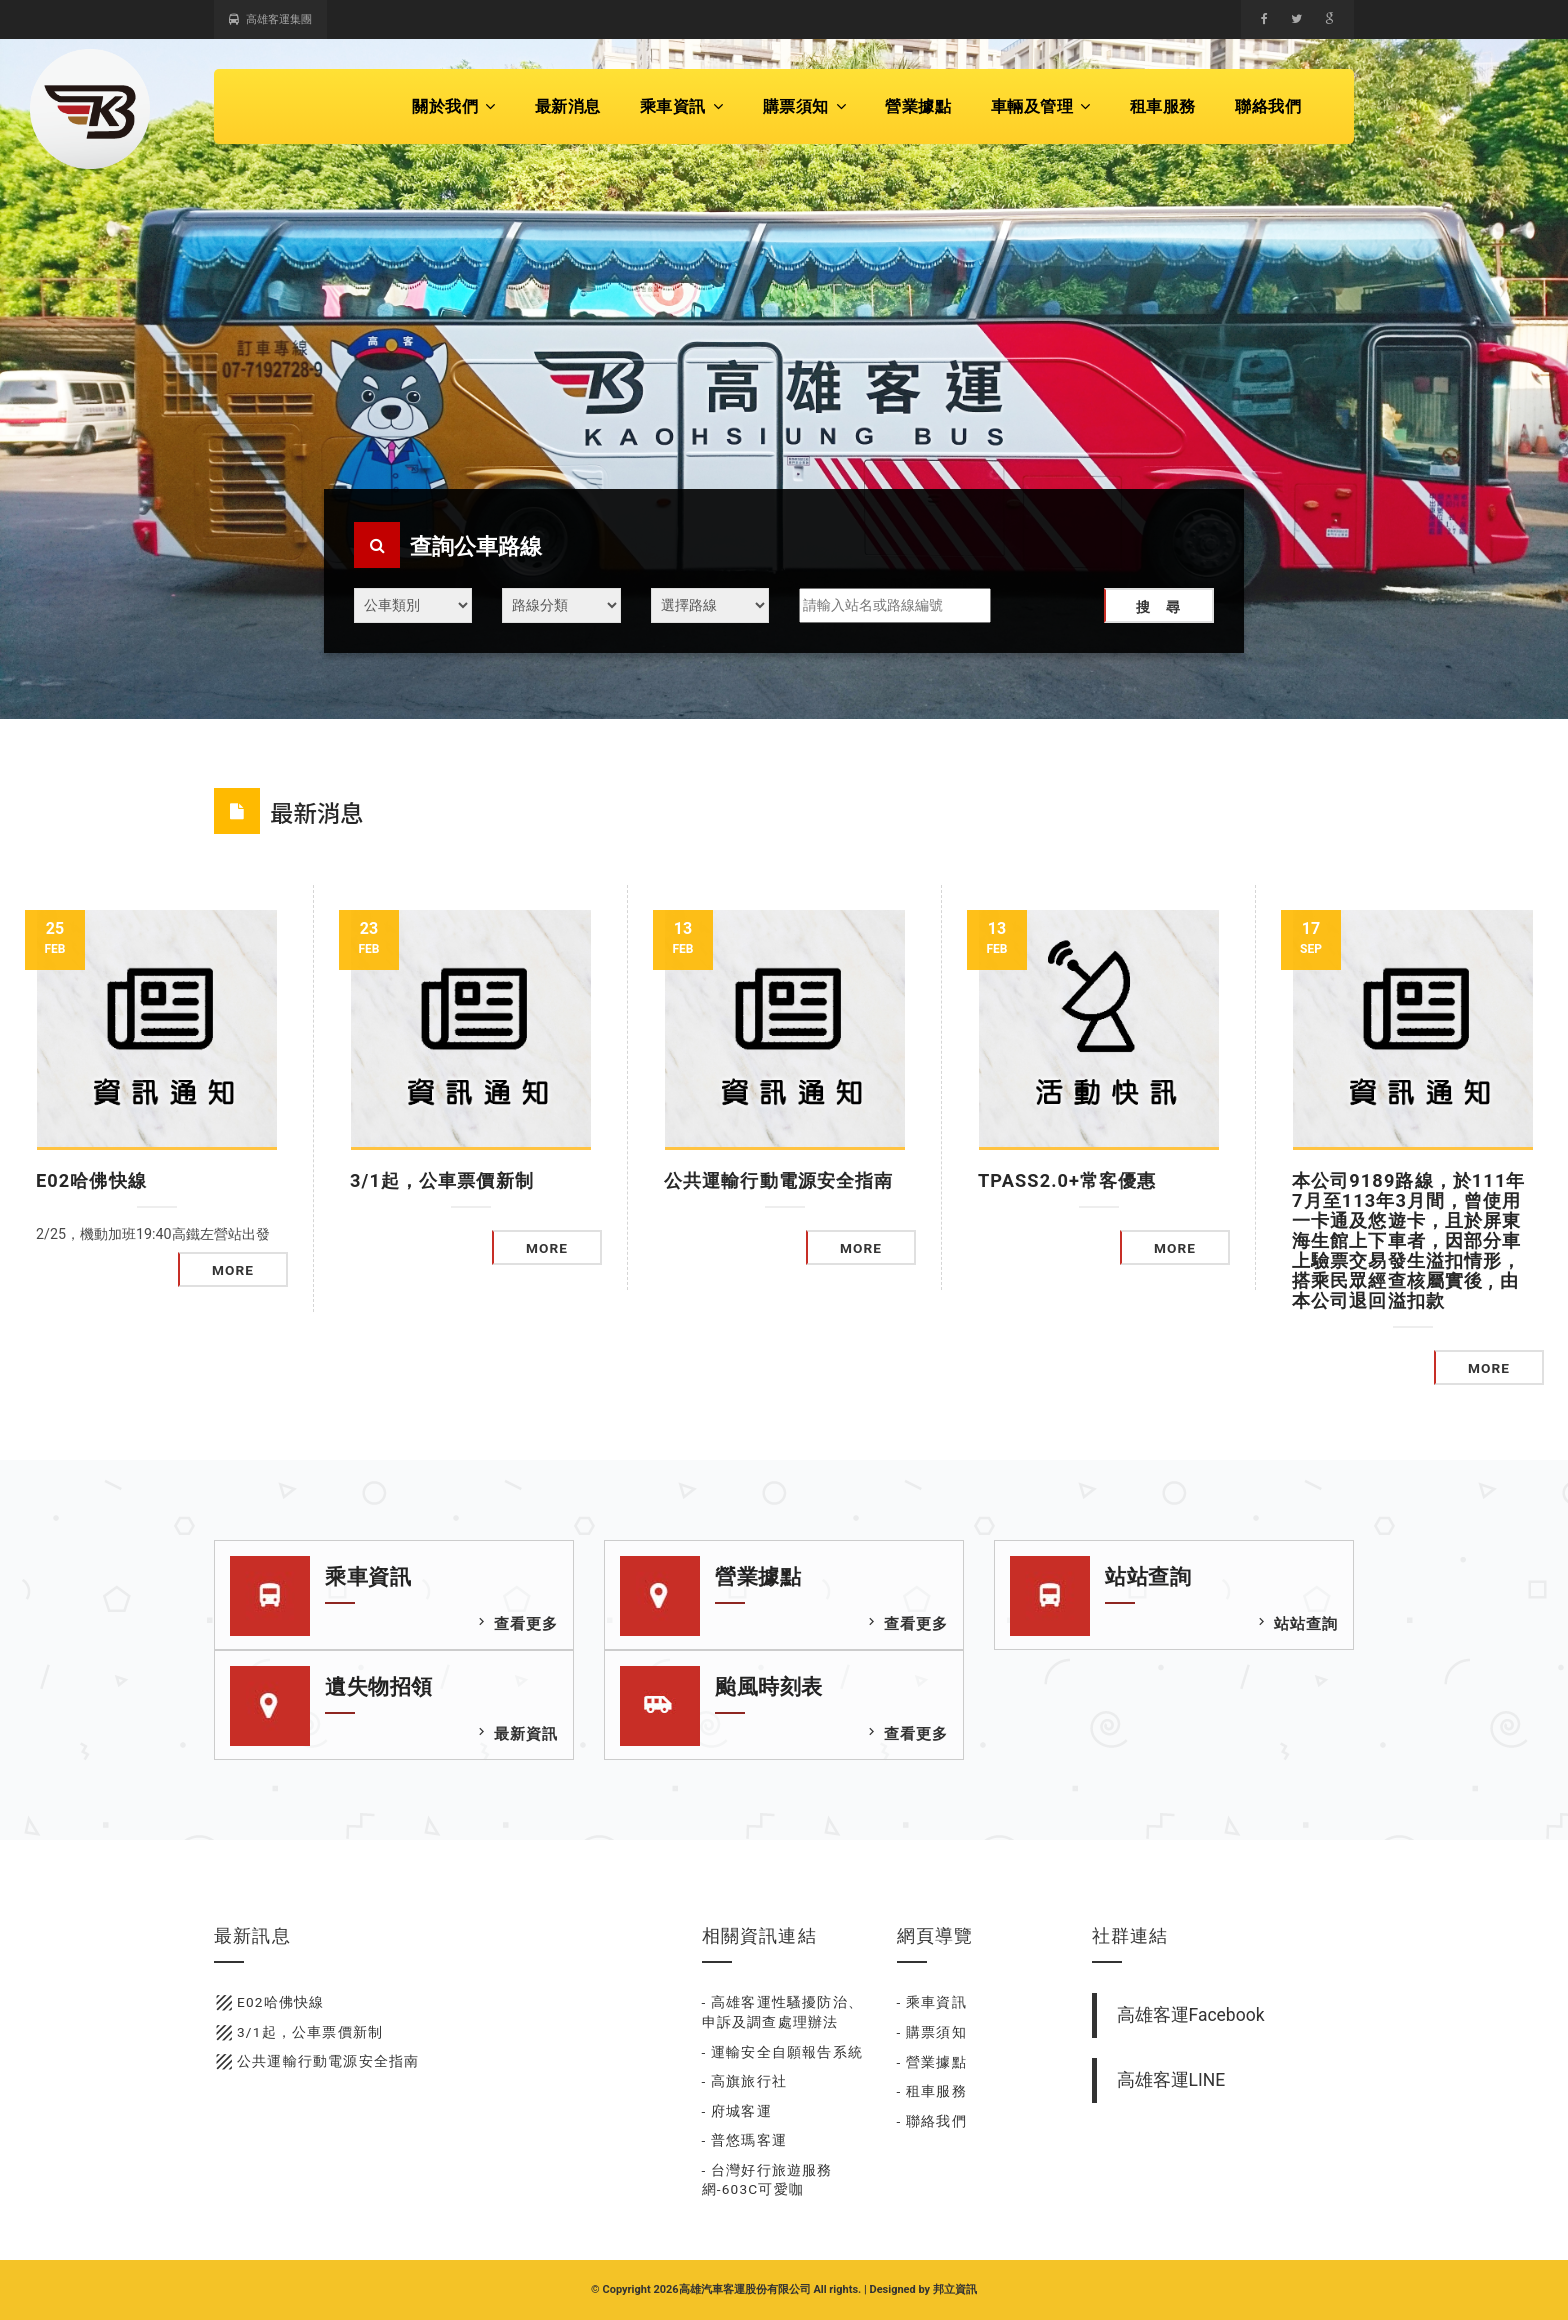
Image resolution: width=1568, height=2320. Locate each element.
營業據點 (918, 106)
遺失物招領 (379, 1687)
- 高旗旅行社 (745, 2081)
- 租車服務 (932, 2091)
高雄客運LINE (1171, 2080)
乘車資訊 (682, 106)
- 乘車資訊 (932, 2002)
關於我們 (454, 106)
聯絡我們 (1268, 106)
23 (369, 938)
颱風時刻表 (769, 1687)
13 (683, 938)
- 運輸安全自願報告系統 (783, 2052)
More (233, 1270)
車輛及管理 (1041, 106)
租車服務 (1163, 106)
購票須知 (805, 106)
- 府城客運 (737, 2111)
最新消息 (568, 106)
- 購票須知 (932, 2032)
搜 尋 (1158, 607)
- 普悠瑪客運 (745, 2140)
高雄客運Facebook (1191, 2015)
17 (1311, 938)
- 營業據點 (932, 2062)
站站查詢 (1148, 1577)
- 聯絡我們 (932, 2121)
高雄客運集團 (270, 19)
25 (55, 938)
